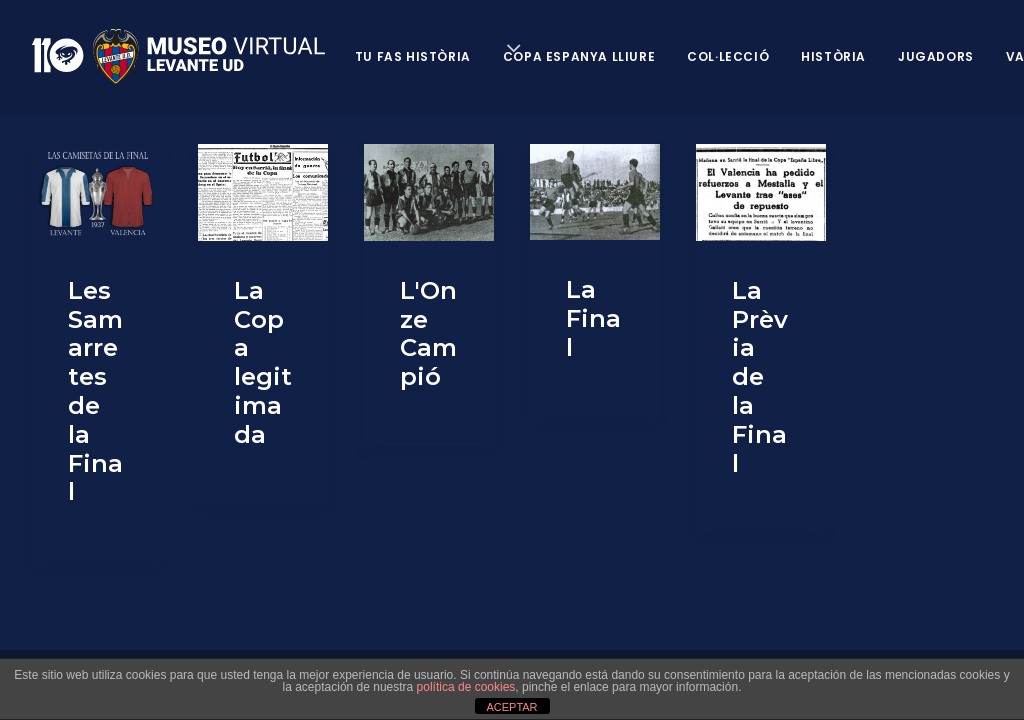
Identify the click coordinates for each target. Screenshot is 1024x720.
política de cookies (466, 687)
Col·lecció (728, 56)
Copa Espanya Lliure (579, 56)
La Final (593, 318)
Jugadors (936, 56)
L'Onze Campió (428, 333)
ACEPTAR (511, 707)
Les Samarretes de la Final (95, 391)
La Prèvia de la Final (760, 377)
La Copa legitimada (263, 362)
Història (833, 56)
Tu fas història (413, 56)
